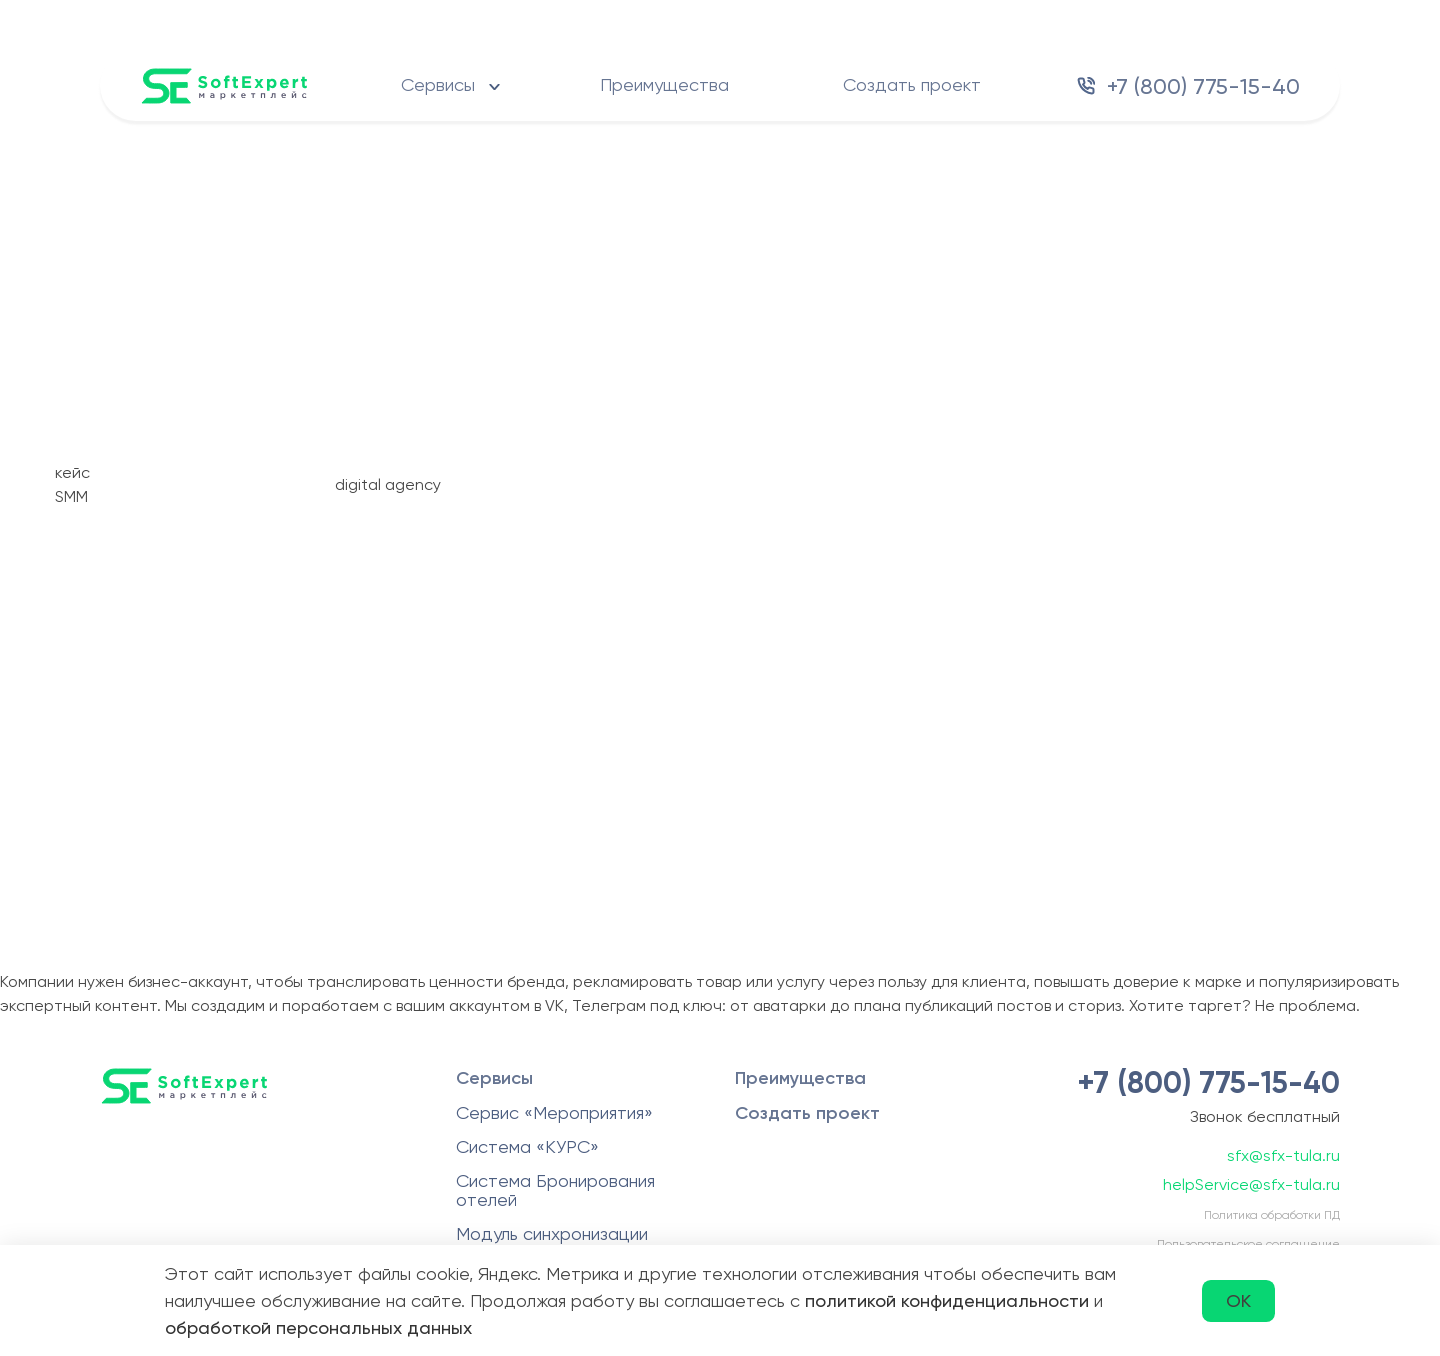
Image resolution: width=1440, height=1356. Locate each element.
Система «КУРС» (527, 1146)
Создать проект (912, 84)
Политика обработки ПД (1272, 1215)
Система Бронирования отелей (555, 1190)
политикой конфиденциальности (947, 1300)
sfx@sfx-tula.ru (1283, 1155)
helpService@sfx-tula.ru (1251, 1184)
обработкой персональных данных (318, 1327)
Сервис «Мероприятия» (554, 1112)
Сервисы (438, 84)
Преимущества (664, 84)
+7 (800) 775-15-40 (1203, 86)
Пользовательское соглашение (1248, 1244)
